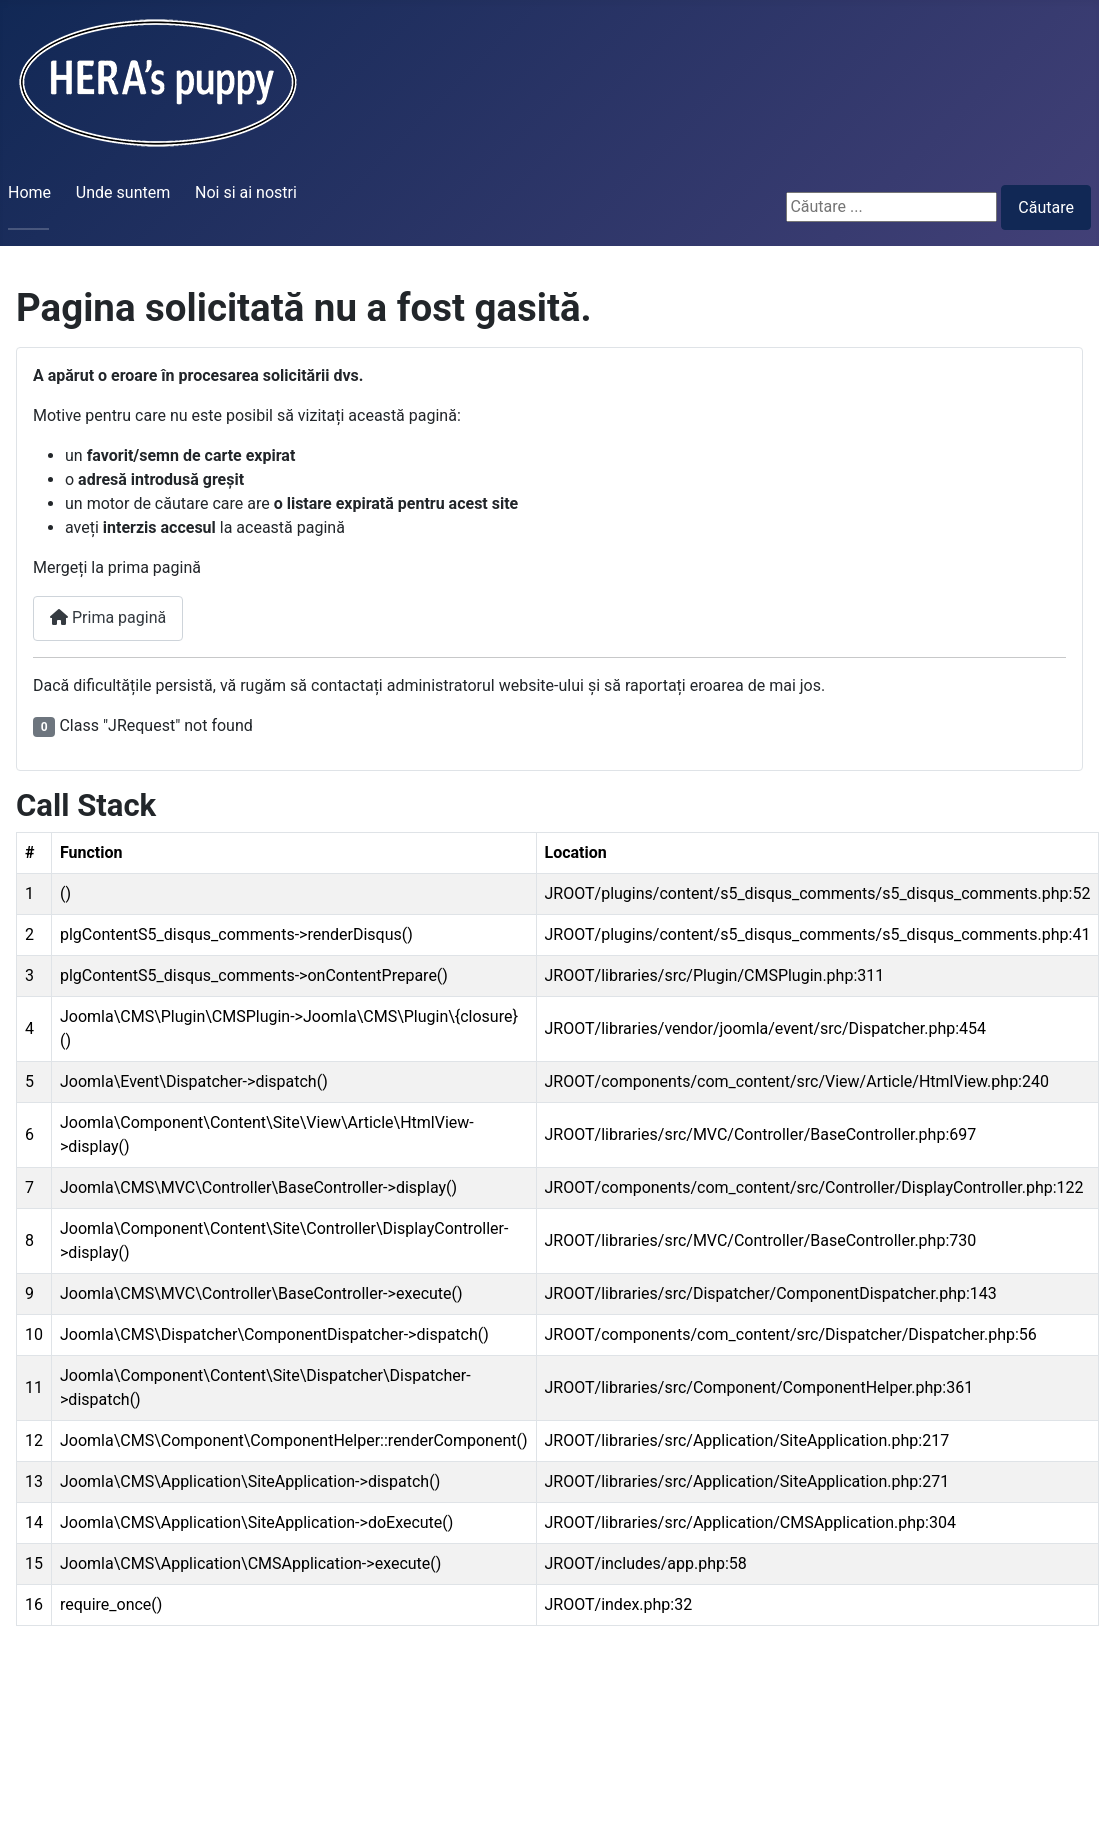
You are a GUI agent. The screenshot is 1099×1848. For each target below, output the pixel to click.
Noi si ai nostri (246, 192)
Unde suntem (123, 192)
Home (29, 192)
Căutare (1046, 207)
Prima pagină (108, 617)
